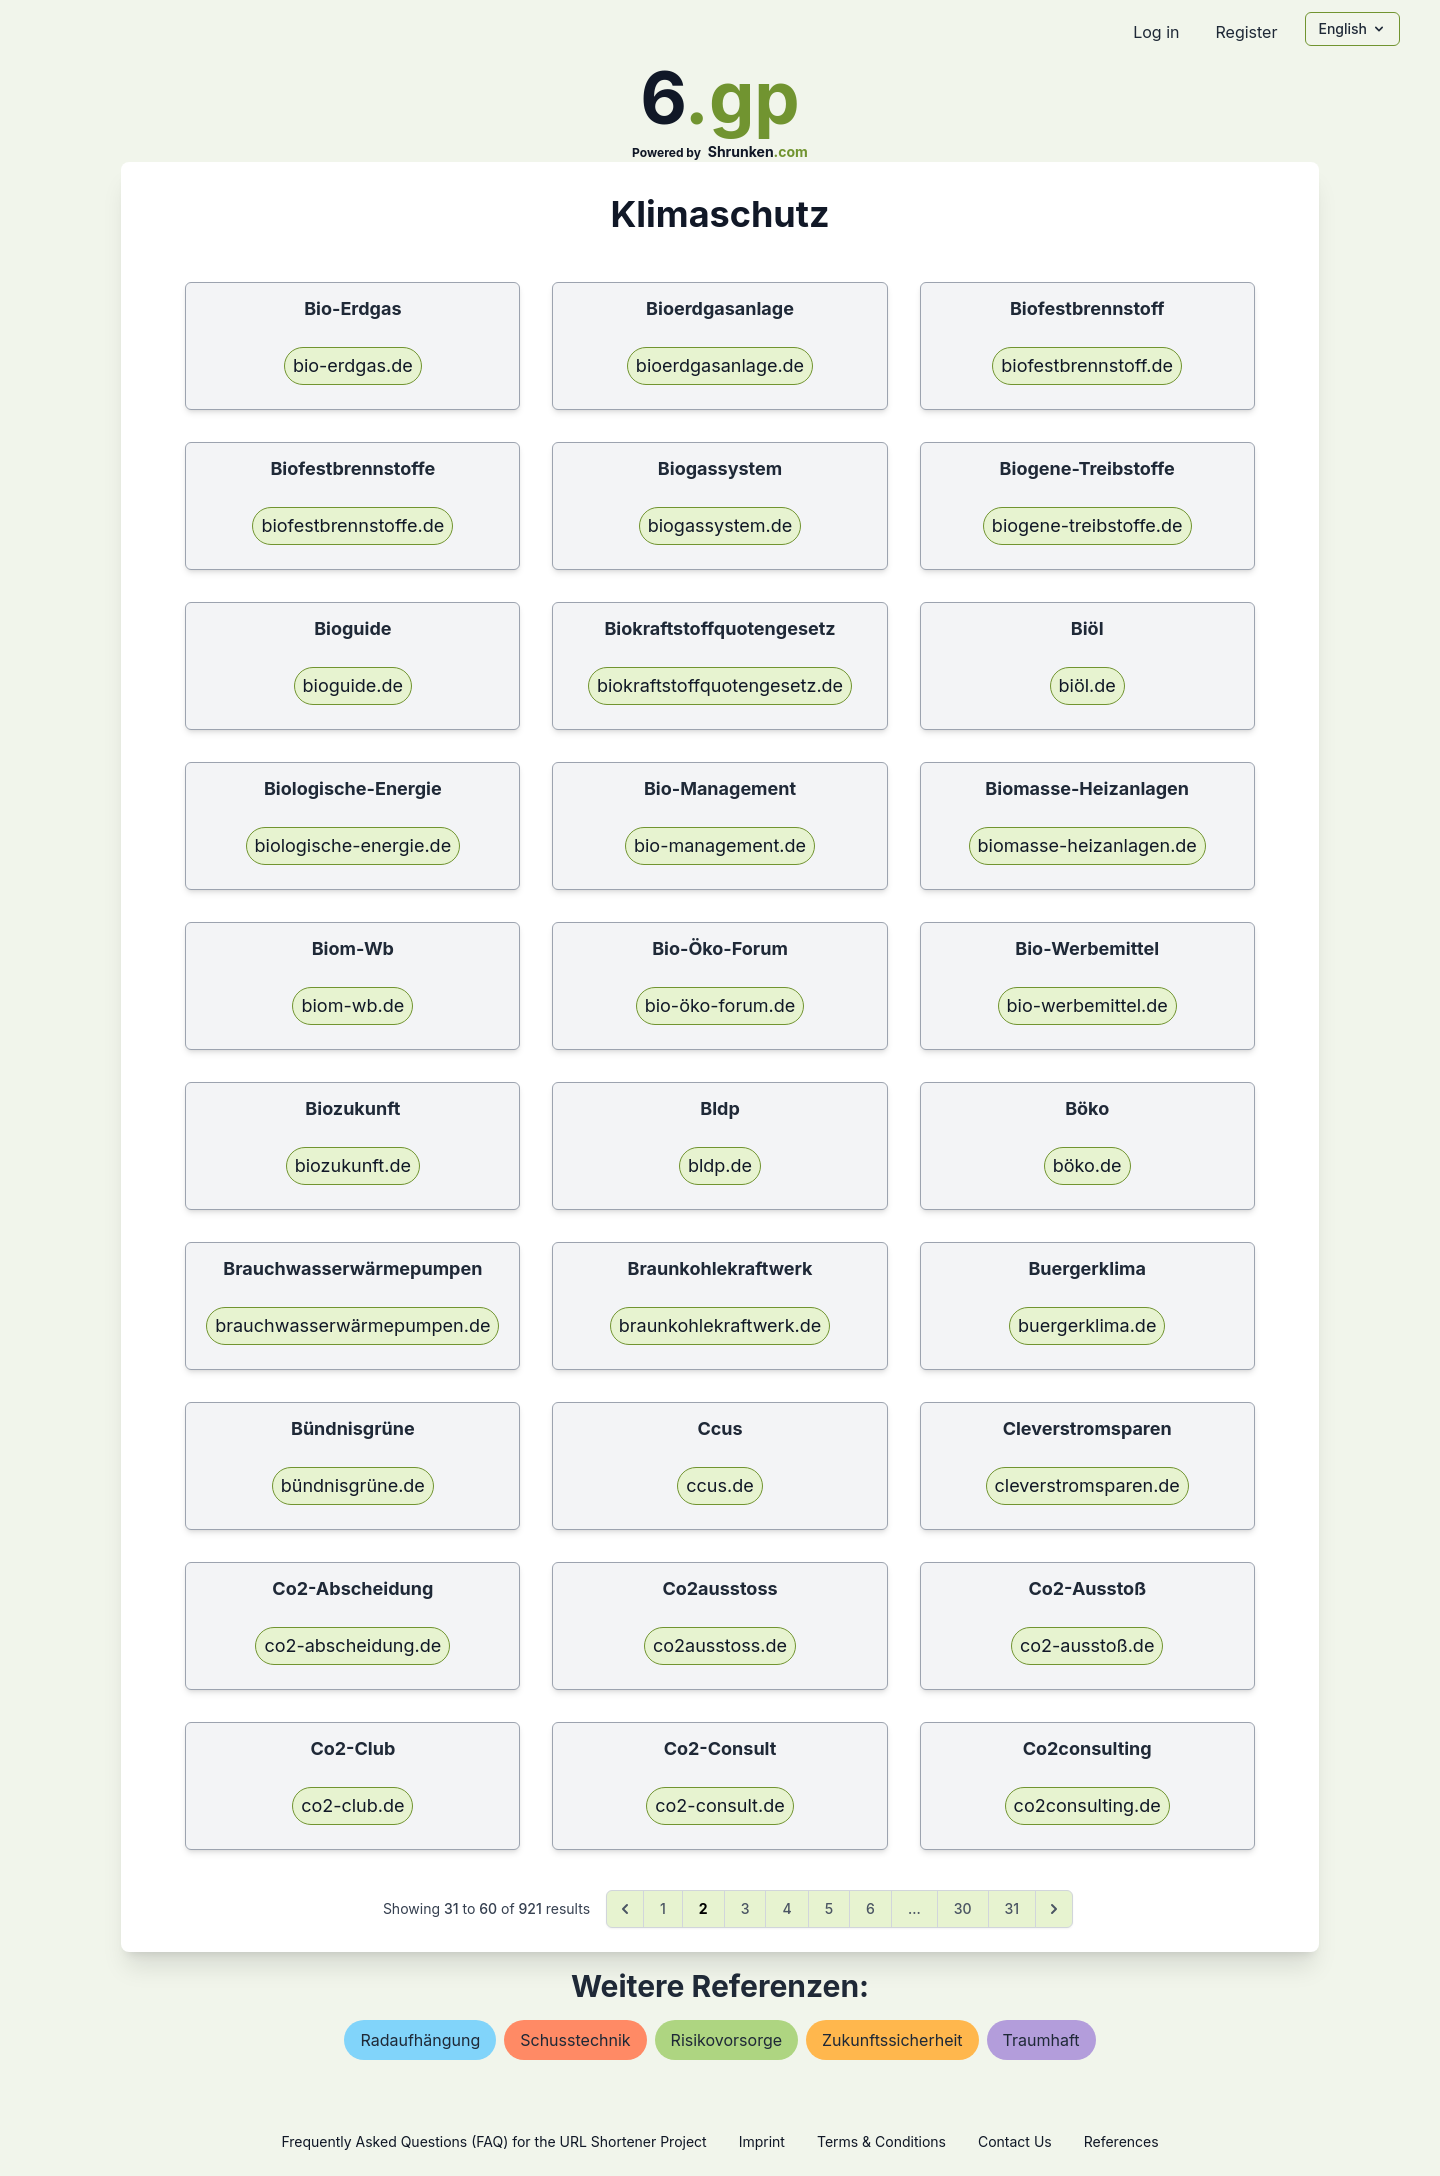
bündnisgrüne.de (353, 1485)
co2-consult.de (719, 1805)
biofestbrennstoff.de (1087, 365)
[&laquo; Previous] (625, 1909)
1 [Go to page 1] (663, 1908)
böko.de (1087, 1165)
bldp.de (720, 1165)
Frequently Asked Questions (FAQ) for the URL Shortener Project (493, 2141)
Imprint (762, 2141)
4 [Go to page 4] (786, 1908)
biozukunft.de (353, 1165)
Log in (1156, 32)
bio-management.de (720, 845)
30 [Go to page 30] (963, 1908)
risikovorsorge (726, 2040)
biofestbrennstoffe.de (352, 525)
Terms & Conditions (881, 2141)
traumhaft (1041, 2040)
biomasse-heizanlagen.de (1087, 845)
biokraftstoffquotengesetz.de (720, 685)
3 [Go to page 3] (745, 1908)
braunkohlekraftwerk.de (720, 1325)
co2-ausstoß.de (1087, 1645)
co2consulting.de (1087, 1805)
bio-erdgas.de (353, 365)
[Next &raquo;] (1054, 1909)
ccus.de (719, 1485)
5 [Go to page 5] (829, 1908)
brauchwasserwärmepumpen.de (352, 1325)
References (1121, 2141)
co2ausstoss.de (720, 1645)
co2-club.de (352, 1805)
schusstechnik (575, 2040)
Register (1246, 32)
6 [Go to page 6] (870, 1908)
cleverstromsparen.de (1087, 1485)
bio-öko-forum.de (720, 1005)
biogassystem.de (720, 525)
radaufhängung (420, 2040)
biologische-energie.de (353, 845)
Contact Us (1015, 2141)
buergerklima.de (1087, 1325)
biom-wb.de (352, 1005)
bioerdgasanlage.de (720, 365)
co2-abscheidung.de (352, 1645)
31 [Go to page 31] (1012, 1908)
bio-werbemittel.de (1087, 1005)
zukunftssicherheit (892, 2040)
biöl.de (1087, 685)
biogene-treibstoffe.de (1087, 525)
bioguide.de (353, 685)
